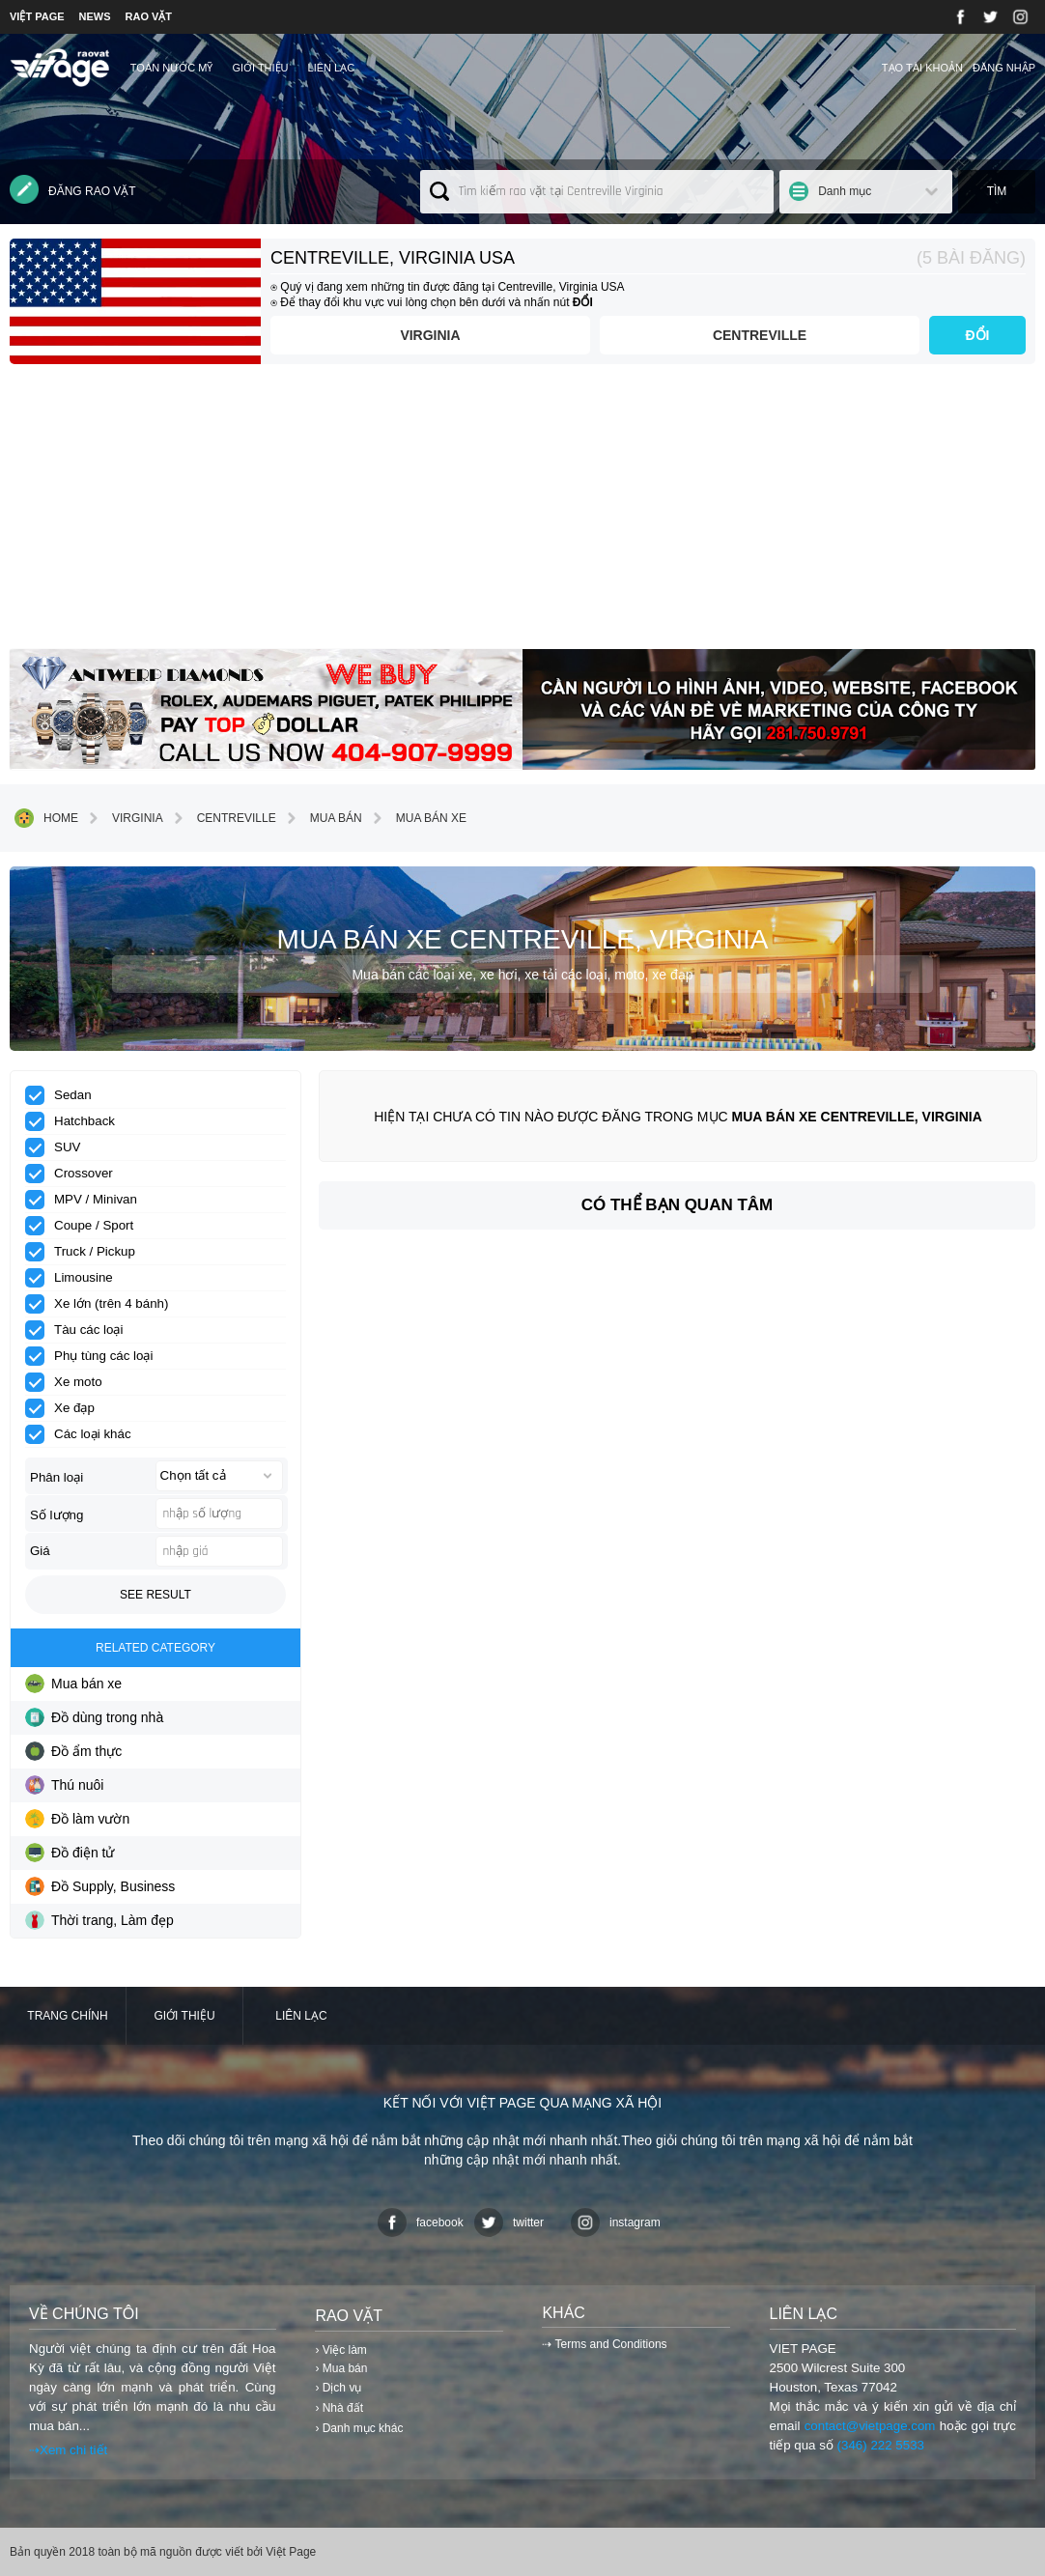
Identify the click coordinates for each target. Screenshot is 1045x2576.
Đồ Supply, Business (100, 1886)
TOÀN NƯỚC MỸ (171, 67)
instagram (616, 2222)
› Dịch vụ (338, 2387)
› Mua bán (341, 2368)
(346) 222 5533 (880, 2445)
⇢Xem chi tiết (68, 2450)
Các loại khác (84, 1434)
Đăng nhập (1004, 67)
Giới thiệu (260, 67)
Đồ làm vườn (77, 1818)
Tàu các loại (80, 1330)
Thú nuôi (64, 1785)
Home (46, 818)
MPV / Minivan (87, 1199)
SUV (59, 1147)
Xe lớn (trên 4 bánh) (103, 1304)
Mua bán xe (416, 818)
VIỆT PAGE (37, 16)
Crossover (75, 1173)
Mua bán (321, 818)
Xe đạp (66, 1408)
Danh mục (844, 191)
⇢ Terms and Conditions (604, 2344)
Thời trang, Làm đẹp (99, 1920)
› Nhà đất (339, 2408)
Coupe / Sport (85, 1225)
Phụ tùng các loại (95, 1356)
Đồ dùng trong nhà (94, 1717)
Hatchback (76, 1121)
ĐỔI (978, 335)
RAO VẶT (149, 16)
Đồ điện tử (69, 1852)
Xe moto (70, 1382)
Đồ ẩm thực (73, 1751)
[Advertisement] (522, 514)
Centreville (759, 335)
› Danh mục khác (359, 2428)
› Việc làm (340, 2350)
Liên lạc (331, 67)
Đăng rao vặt (73, 189)
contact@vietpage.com (870, 2426)
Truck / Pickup (86, 1251)
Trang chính (67, 2016)
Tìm (997, 191)
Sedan (64, 1095)
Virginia (430, 335)
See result (155, 1594)
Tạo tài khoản (922, 67)
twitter (509, 2222)
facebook (421, 2222)
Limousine (75, 1278)
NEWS (95, 16)
